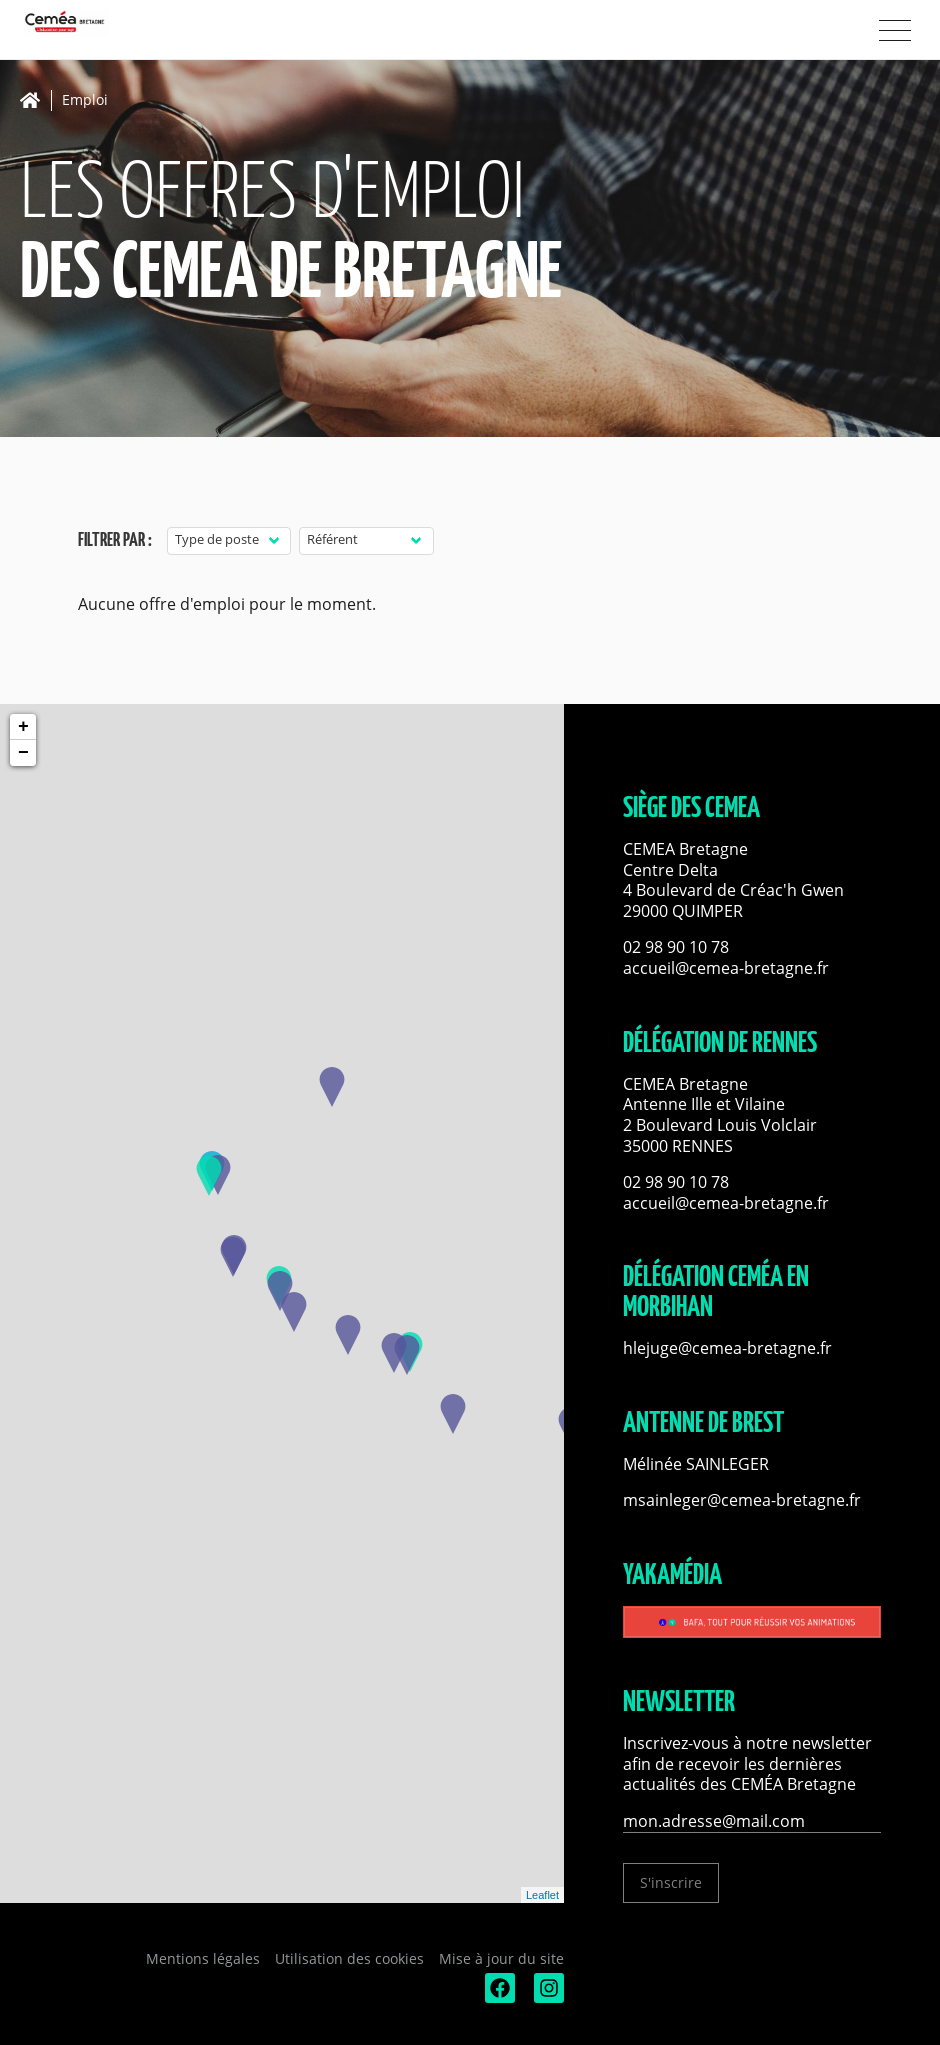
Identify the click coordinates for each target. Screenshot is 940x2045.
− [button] (23, 753)
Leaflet (542, 1895)
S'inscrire (671, 1882)
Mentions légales (203, 1958)
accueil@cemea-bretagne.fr (726, 968)
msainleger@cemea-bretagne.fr (742, 1500)
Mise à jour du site (501, 1958)
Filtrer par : (115, 540)
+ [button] (23, 727)
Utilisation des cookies (349, 1958)
